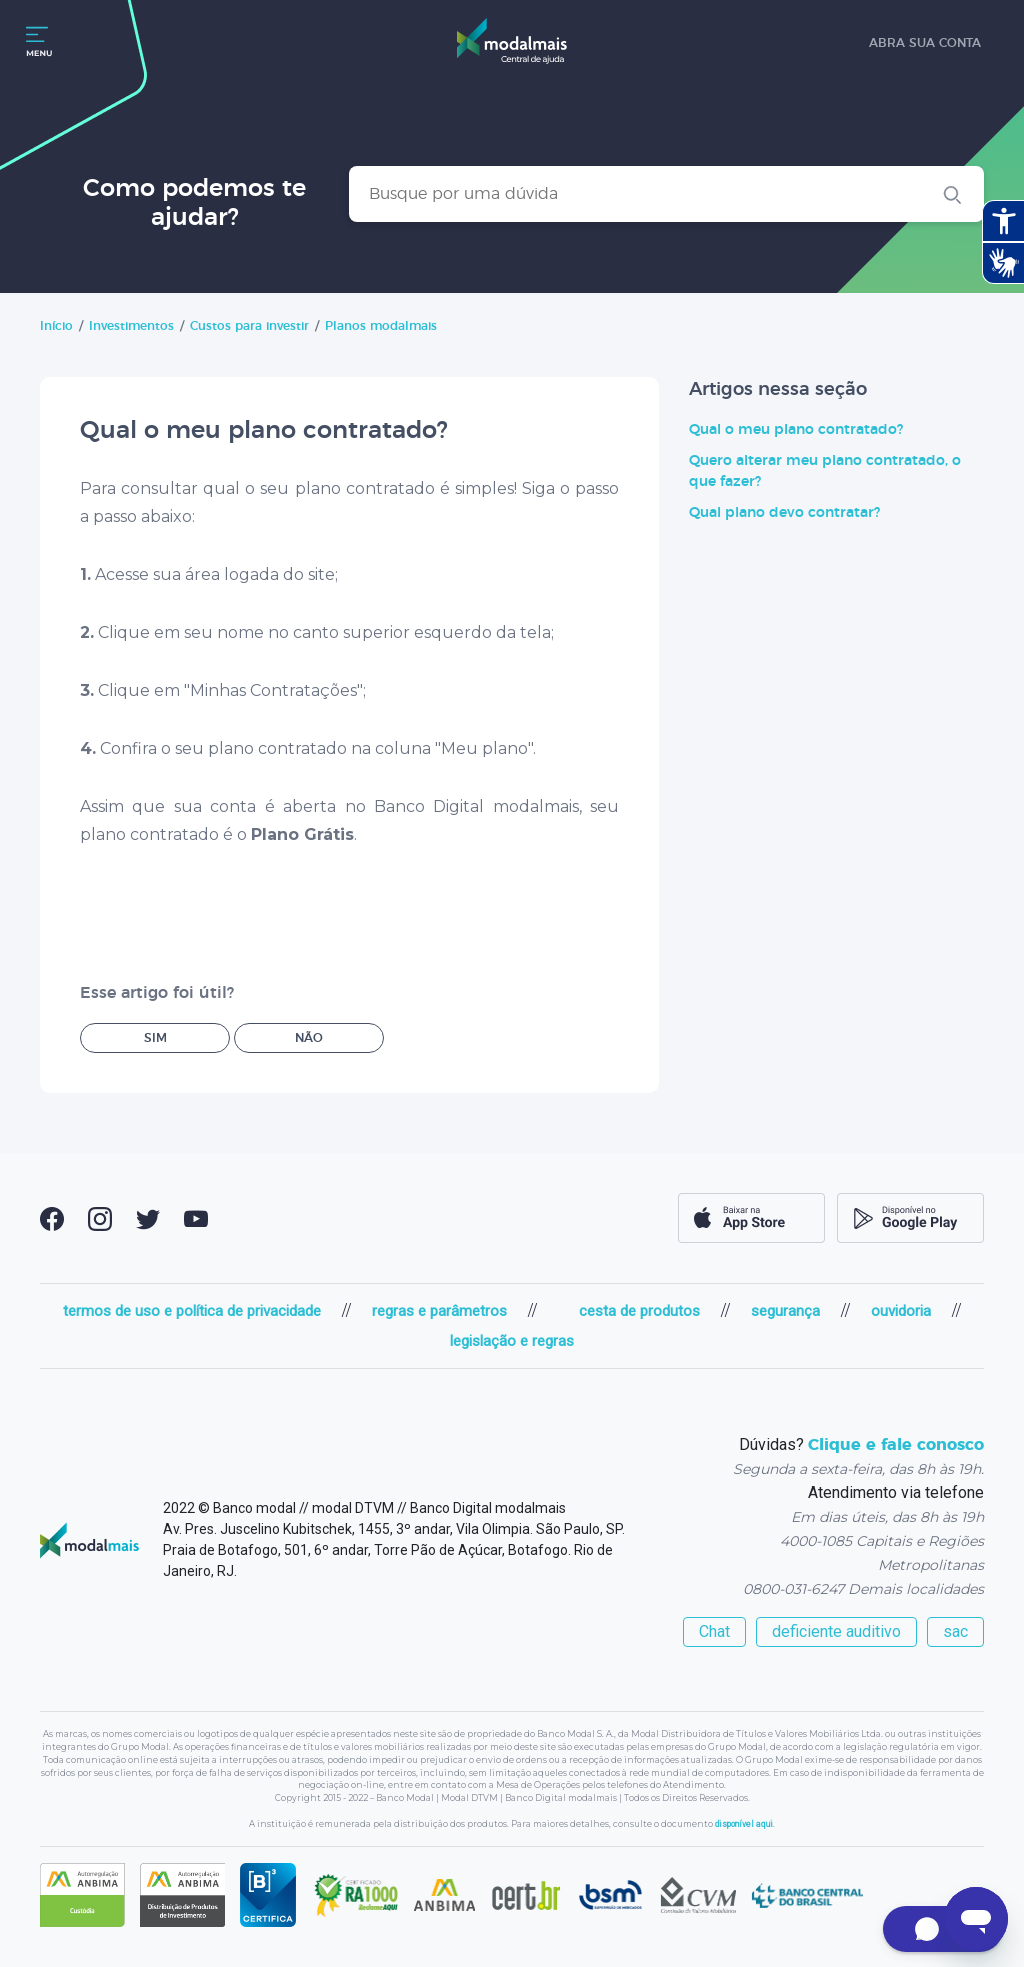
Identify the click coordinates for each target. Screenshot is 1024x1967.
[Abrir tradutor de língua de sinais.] (1003, 263)
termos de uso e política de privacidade (192, 1311)
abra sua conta (925, 43)
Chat (714, 1631)
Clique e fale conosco (896, 1445)
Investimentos (131, 326)
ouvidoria (901, 1311)
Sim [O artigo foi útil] (155, 1038)
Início (56, 326)
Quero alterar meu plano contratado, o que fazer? (825, 471)
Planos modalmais (381, 326)
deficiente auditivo (836, 1631)
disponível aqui (744, 1824)
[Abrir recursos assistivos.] (1003, 221)
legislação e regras (512, 1341)
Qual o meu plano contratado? (796, 430)
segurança (785, 1311)
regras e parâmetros (439, 1311)
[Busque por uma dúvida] (666, 194)
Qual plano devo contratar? (784, 513)
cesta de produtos (639, 1311)
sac (955, 1631)
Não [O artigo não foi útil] (309, 1038)
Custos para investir (249, 326)
